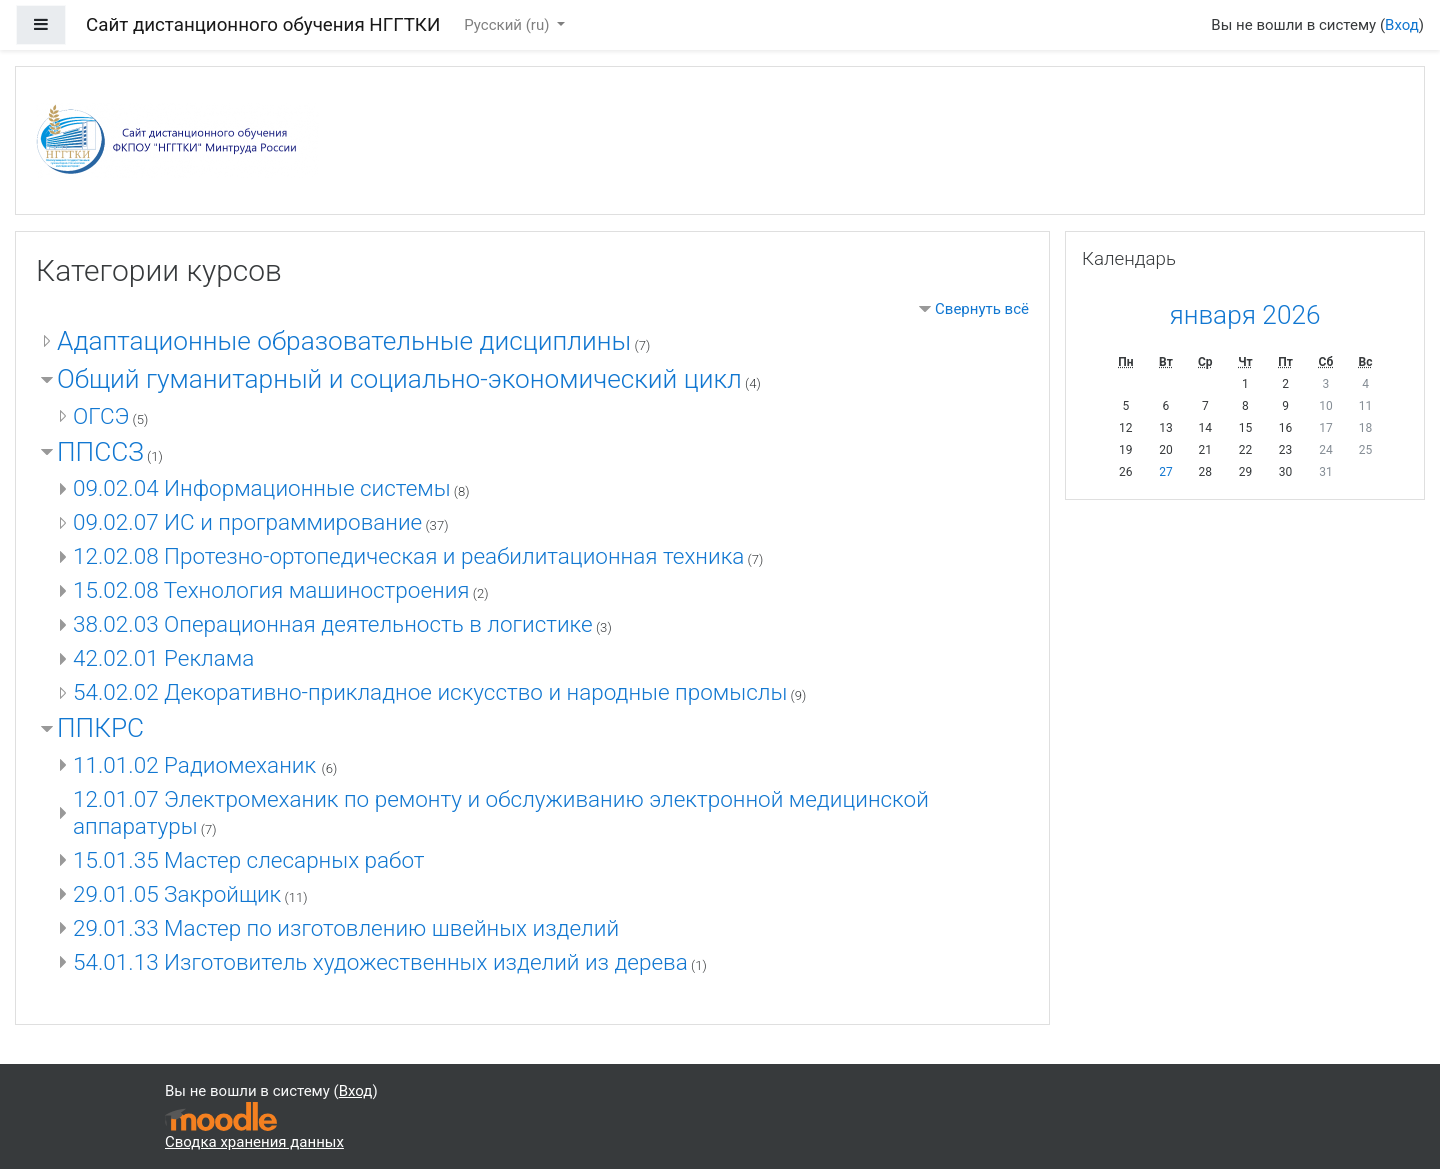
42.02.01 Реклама (163, 658)
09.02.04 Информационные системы (262, 488)
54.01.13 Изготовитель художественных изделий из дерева (380, 962)
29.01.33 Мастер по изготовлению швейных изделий (346, 928)
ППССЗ (100, 452)
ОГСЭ (101, 416)
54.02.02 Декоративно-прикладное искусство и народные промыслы (430, 692)
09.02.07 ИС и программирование (247, 522)
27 (1166, 472)
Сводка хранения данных (254, 1142)
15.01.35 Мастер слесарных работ (249, 860)
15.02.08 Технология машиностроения (271, 590)
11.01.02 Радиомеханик (197, 765)
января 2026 (1244, 315)
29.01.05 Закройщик (177, 894)
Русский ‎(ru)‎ (508, 25)
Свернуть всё (982, 309)
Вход (1402, 25)
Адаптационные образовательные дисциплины (344, 341)
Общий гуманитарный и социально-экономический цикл (399, 379)
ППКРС (100, 728)
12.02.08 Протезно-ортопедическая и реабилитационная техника (408, 556)
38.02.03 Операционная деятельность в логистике (333, 624)
